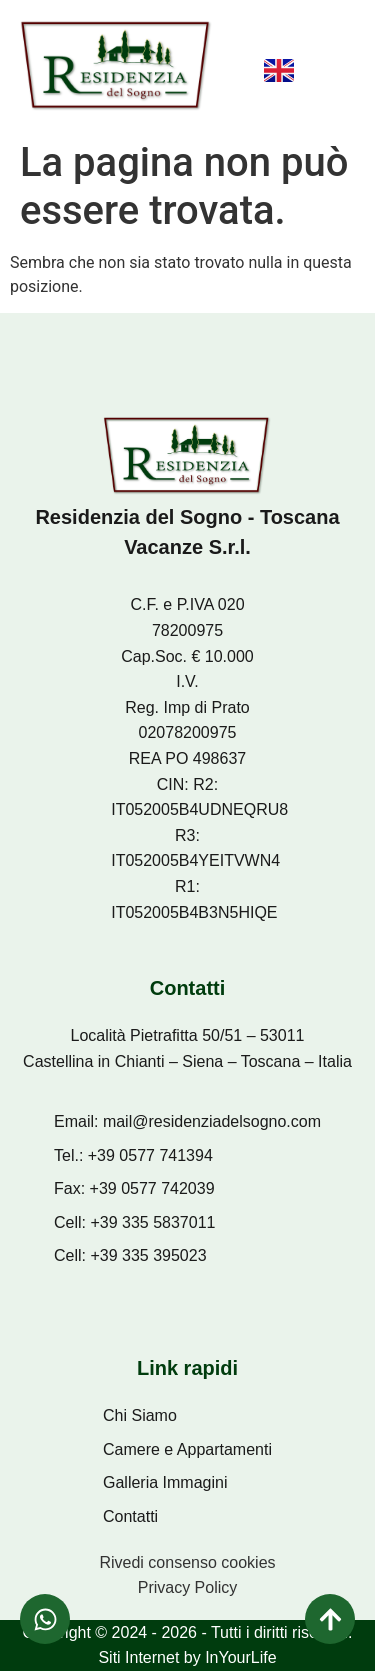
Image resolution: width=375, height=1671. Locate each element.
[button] (330, 76)
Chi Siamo (140, 1415)
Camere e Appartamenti (187, 1449)
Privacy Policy (188, 1587)
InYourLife (240, 1657)
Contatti (130, 1516)
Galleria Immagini (165, 1482)
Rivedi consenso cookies (187, 1562)
